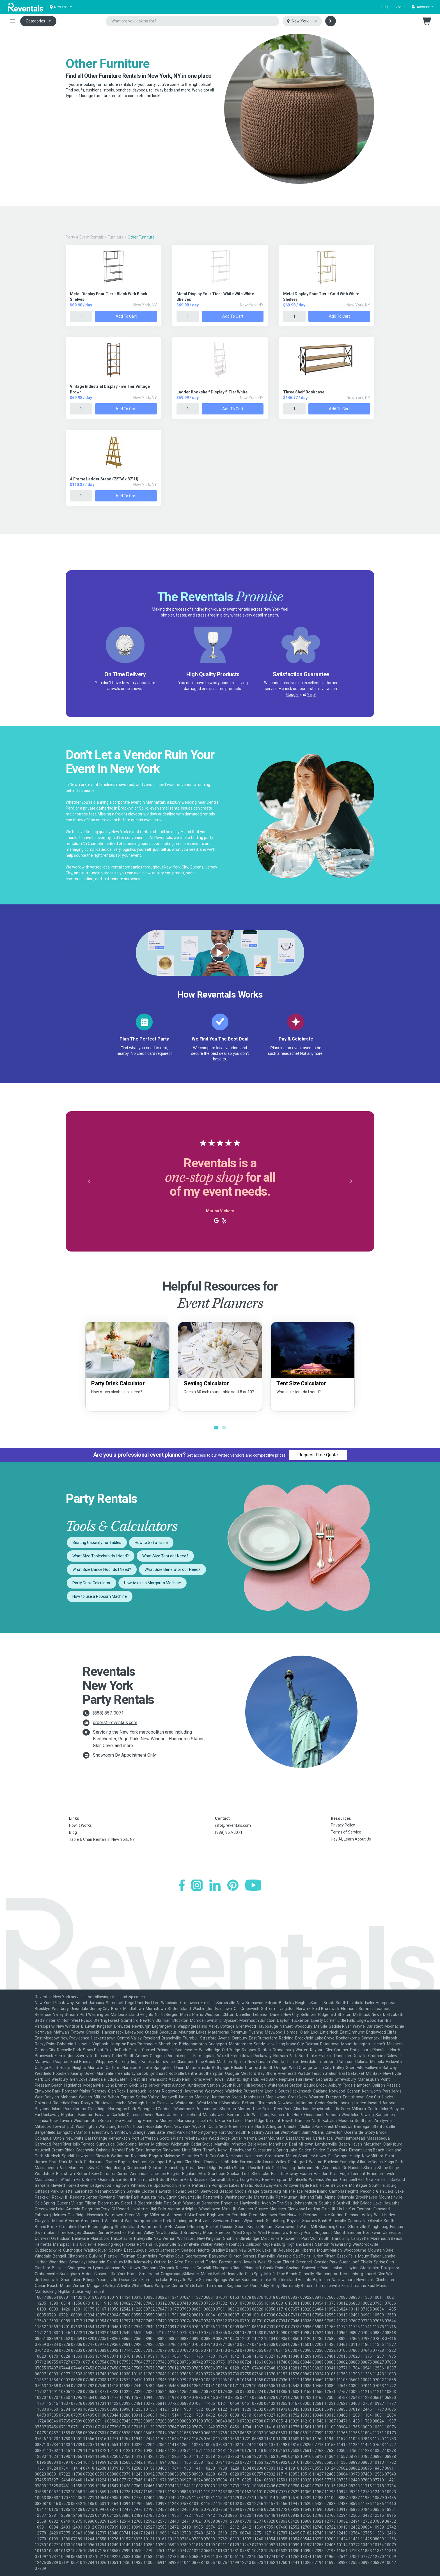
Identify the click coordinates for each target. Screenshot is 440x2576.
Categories (35, 21)
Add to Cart (126, 316)
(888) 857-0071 (108, 1713)
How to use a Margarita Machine (152, 1583)
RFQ (384, 7)
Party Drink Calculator (91, 1583)
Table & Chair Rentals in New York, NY (102, 1839)
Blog (398, 7)
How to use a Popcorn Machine (99, 1596)
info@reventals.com (233, 1825)
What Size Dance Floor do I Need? (101, 1569)
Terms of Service (346, 1832)
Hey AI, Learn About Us (351, 1839)
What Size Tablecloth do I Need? (100, 1556)
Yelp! (311, 694)
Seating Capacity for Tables (96, 1542)
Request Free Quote (318, 1454)
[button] (422, 7)
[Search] (330, 21)
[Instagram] (197, 1885)
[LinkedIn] (215, 1885)
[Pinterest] (233, 1885)
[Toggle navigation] (12, 21)
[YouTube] (253, 1885)
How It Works (80, 1825)
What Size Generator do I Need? (172, 1569)
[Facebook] (182, 1885)
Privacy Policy (343, 1825)
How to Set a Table (151, 1542)
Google (292, 694)
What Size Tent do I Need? (165, 1556)
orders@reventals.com (115, 1722)
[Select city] (302, 21)
